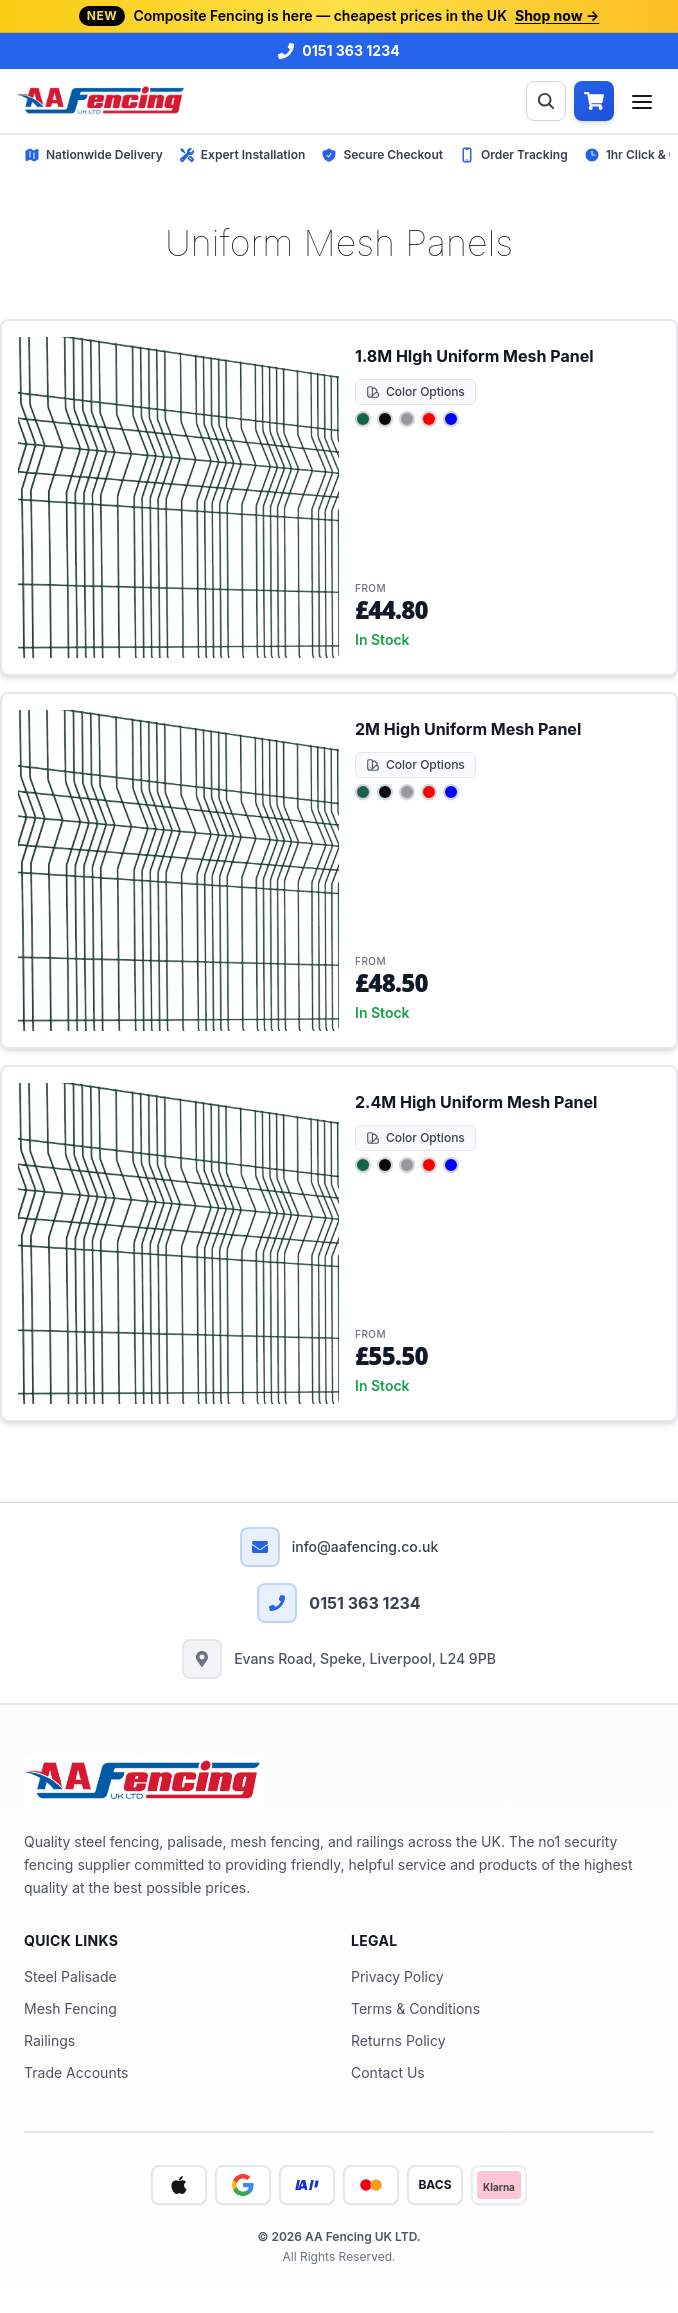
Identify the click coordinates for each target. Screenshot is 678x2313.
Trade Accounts (76, 2072)
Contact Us (388, 2072)
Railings (49, 2040)
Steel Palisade (70, 1976)
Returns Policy (398, 2040)
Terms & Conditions (415, 2008)
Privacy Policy (397, 1976)
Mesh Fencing (70, 2008)
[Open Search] (546, 101)
